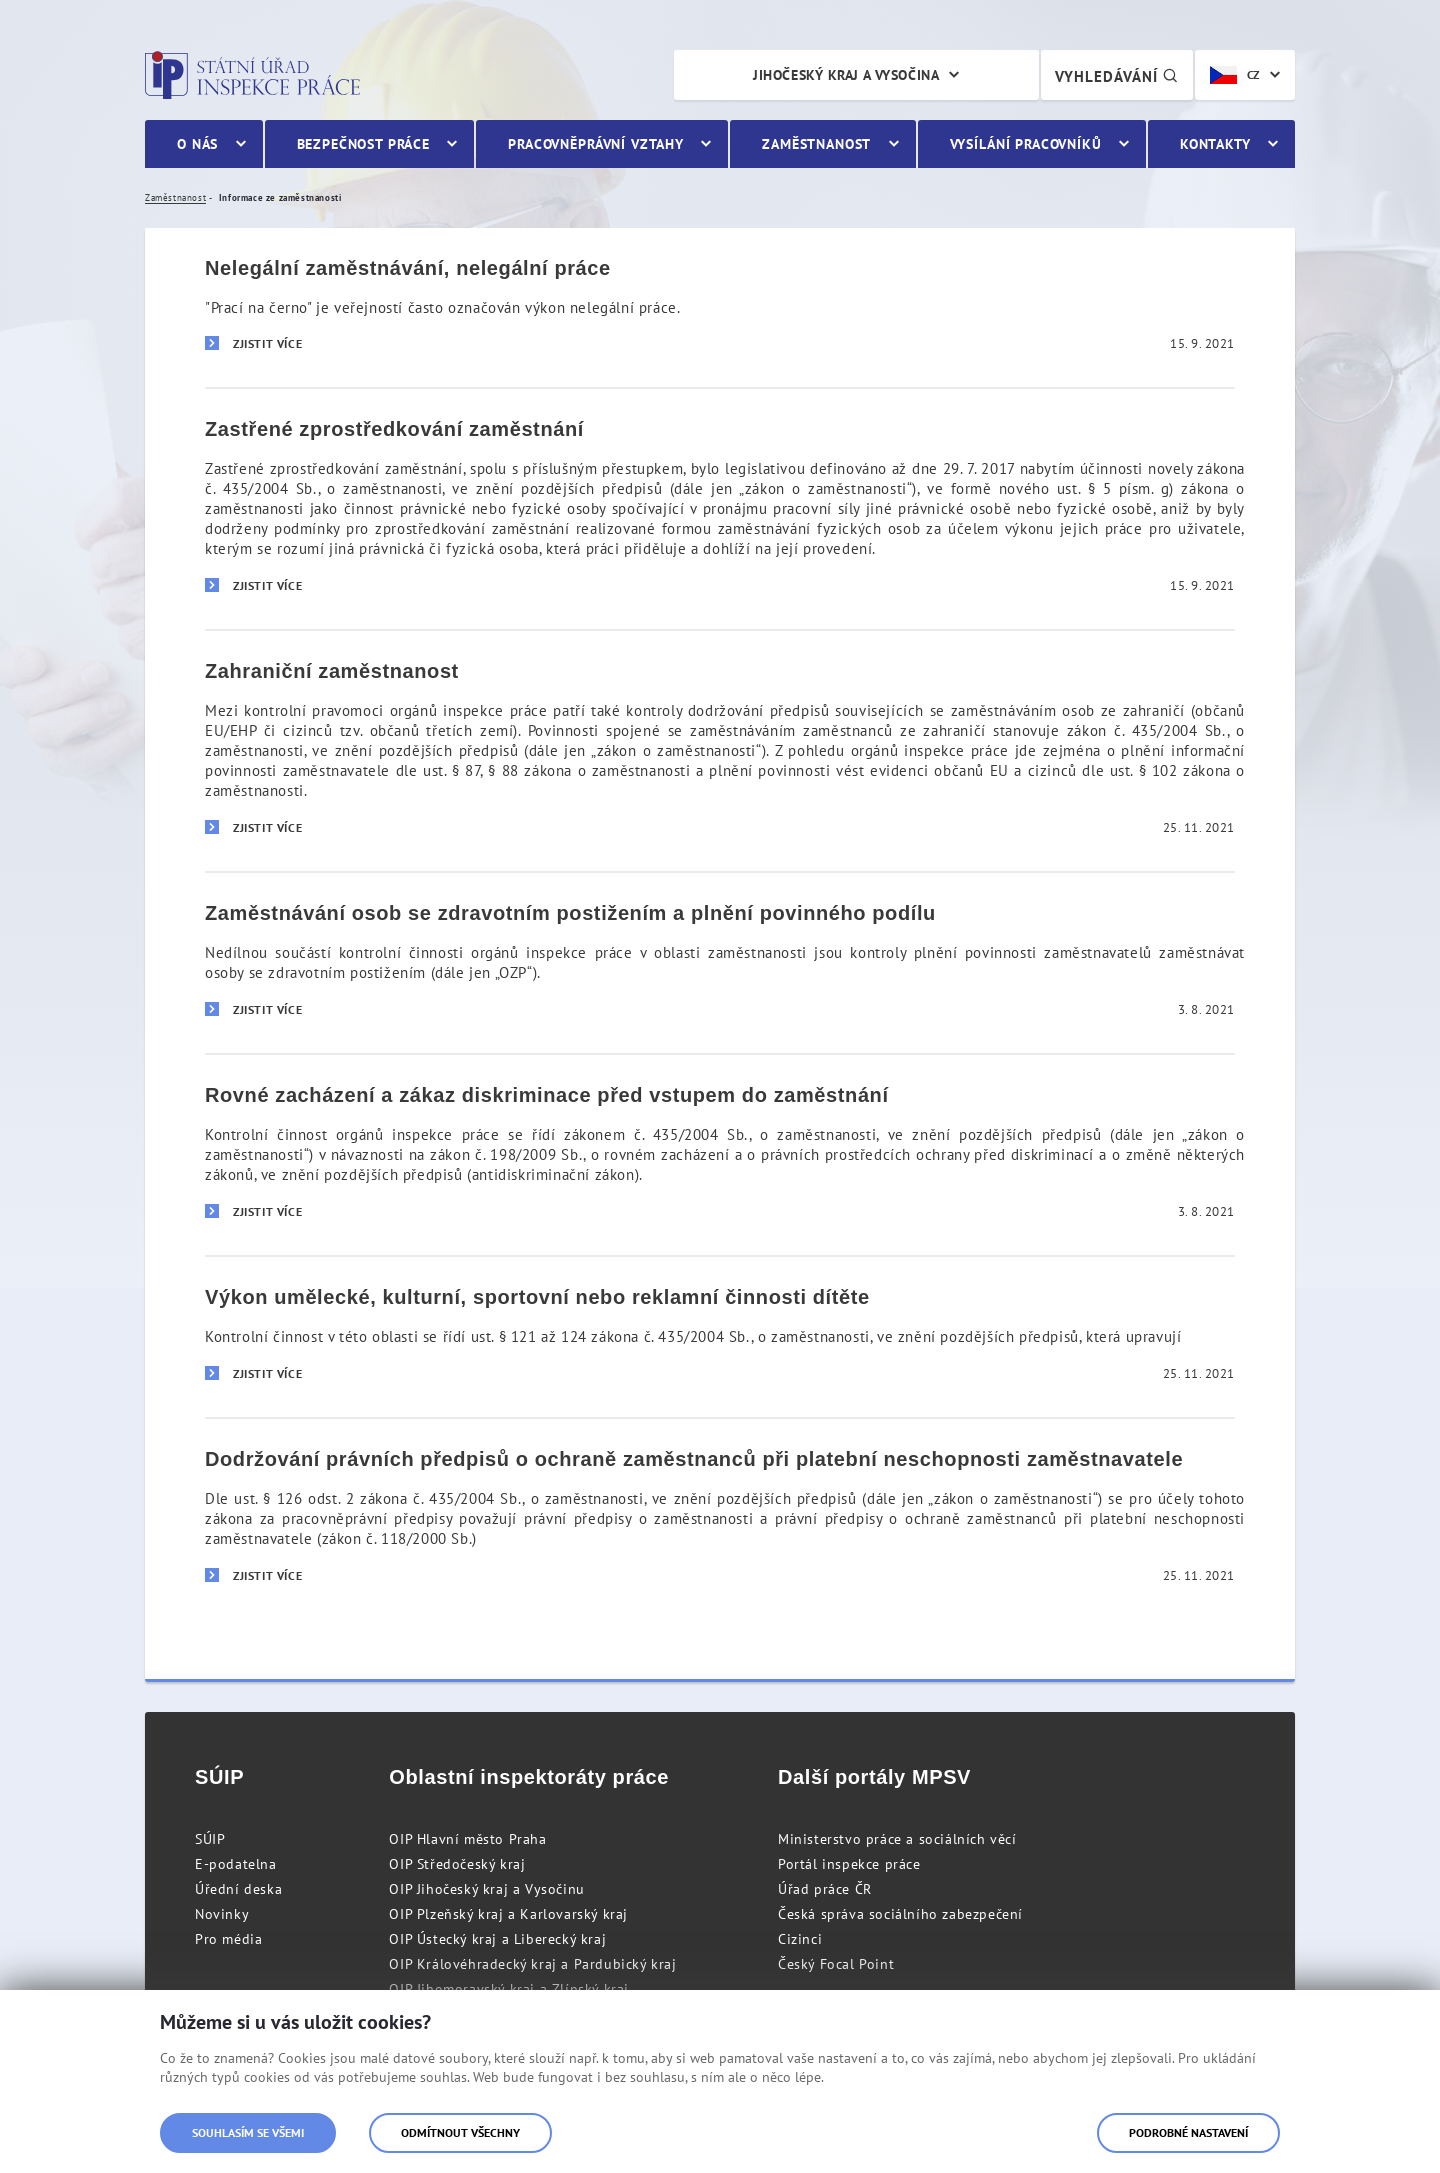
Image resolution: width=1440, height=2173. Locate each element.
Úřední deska (238, 1889)
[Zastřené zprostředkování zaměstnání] (720, 508)
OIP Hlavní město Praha (467, 1839)
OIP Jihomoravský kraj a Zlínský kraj (509, 1989)
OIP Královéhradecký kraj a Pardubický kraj (532, 1964)
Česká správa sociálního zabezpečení (900, 1914)
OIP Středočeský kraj (457, 1864)
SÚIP (210, 1839)
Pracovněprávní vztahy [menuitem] (596, 144)
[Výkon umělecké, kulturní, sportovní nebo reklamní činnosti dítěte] (720, 1336)
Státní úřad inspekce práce (252, 75)
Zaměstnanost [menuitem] (816, 144)
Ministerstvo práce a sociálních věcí (897, 1839)
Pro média (228, 1939)
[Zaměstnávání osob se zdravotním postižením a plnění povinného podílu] (720, 962)
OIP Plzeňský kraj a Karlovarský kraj (508, 1914)
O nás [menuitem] (197, 144)
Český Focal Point (836, 1964)
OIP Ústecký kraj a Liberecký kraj (497, 1939)
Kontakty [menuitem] (1215, 144)
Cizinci (800, 1939)
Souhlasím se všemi (248, 2132)
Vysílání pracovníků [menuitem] (1026, 144)
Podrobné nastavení (1188, 2132)
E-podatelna (236, 1864)
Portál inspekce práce (849, 1864)
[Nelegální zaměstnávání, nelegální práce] (720, 308)
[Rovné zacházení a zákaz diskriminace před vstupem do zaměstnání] (720, 1154)
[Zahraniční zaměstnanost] (720, 750)
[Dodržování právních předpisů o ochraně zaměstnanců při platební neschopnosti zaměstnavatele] (720, 1518)
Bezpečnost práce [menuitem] (363, 144)
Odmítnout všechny (460, 2132)
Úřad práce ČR (825, 1889)
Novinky (222, 1914)
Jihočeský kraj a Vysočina (846, 75)
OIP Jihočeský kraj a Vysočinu (486, 1889)
